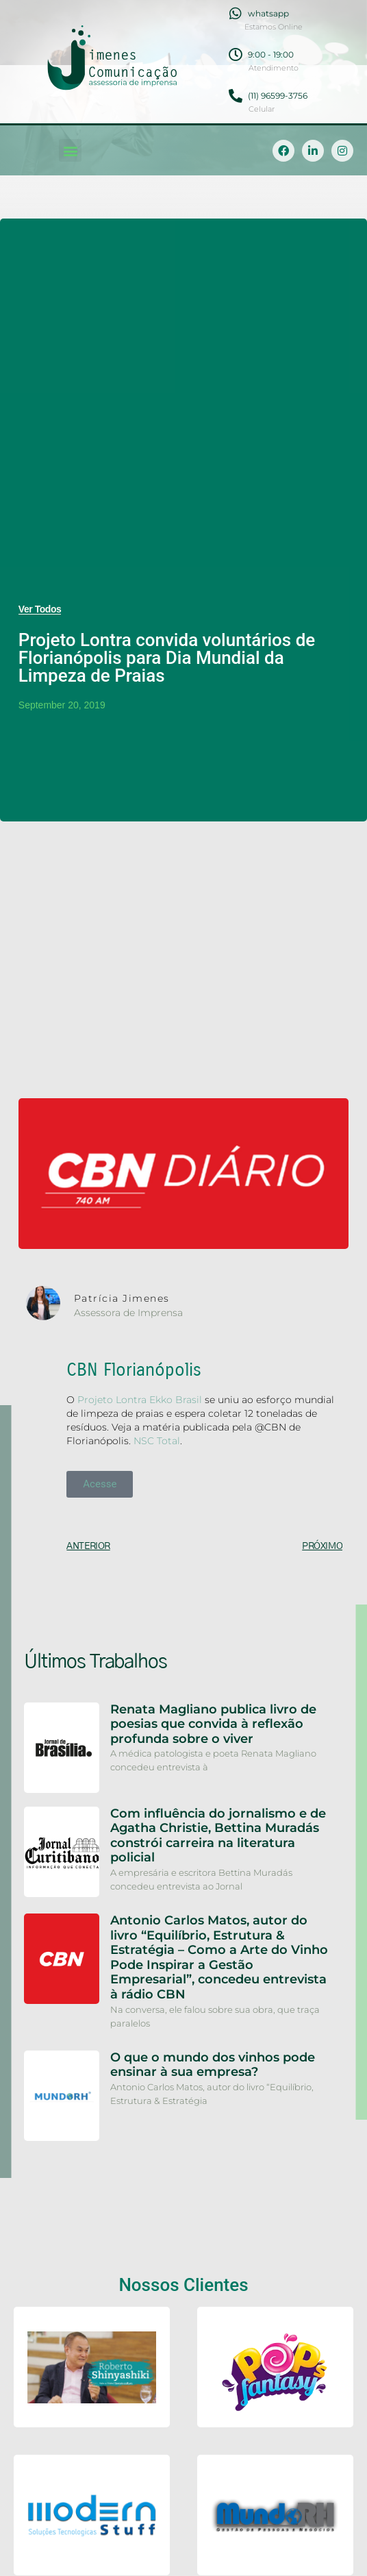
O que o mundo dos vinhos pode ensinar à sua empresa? (212, 2065)
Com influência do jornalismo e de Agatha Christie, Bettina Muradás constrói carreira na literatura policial (218, 1836)
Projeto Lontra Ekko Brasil (139, 1400)
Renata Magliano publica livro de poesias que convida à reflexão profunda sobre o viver (213, 1724)
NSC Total (157, 1441)
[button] (70, 150)
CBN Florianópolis (133, 1369)
